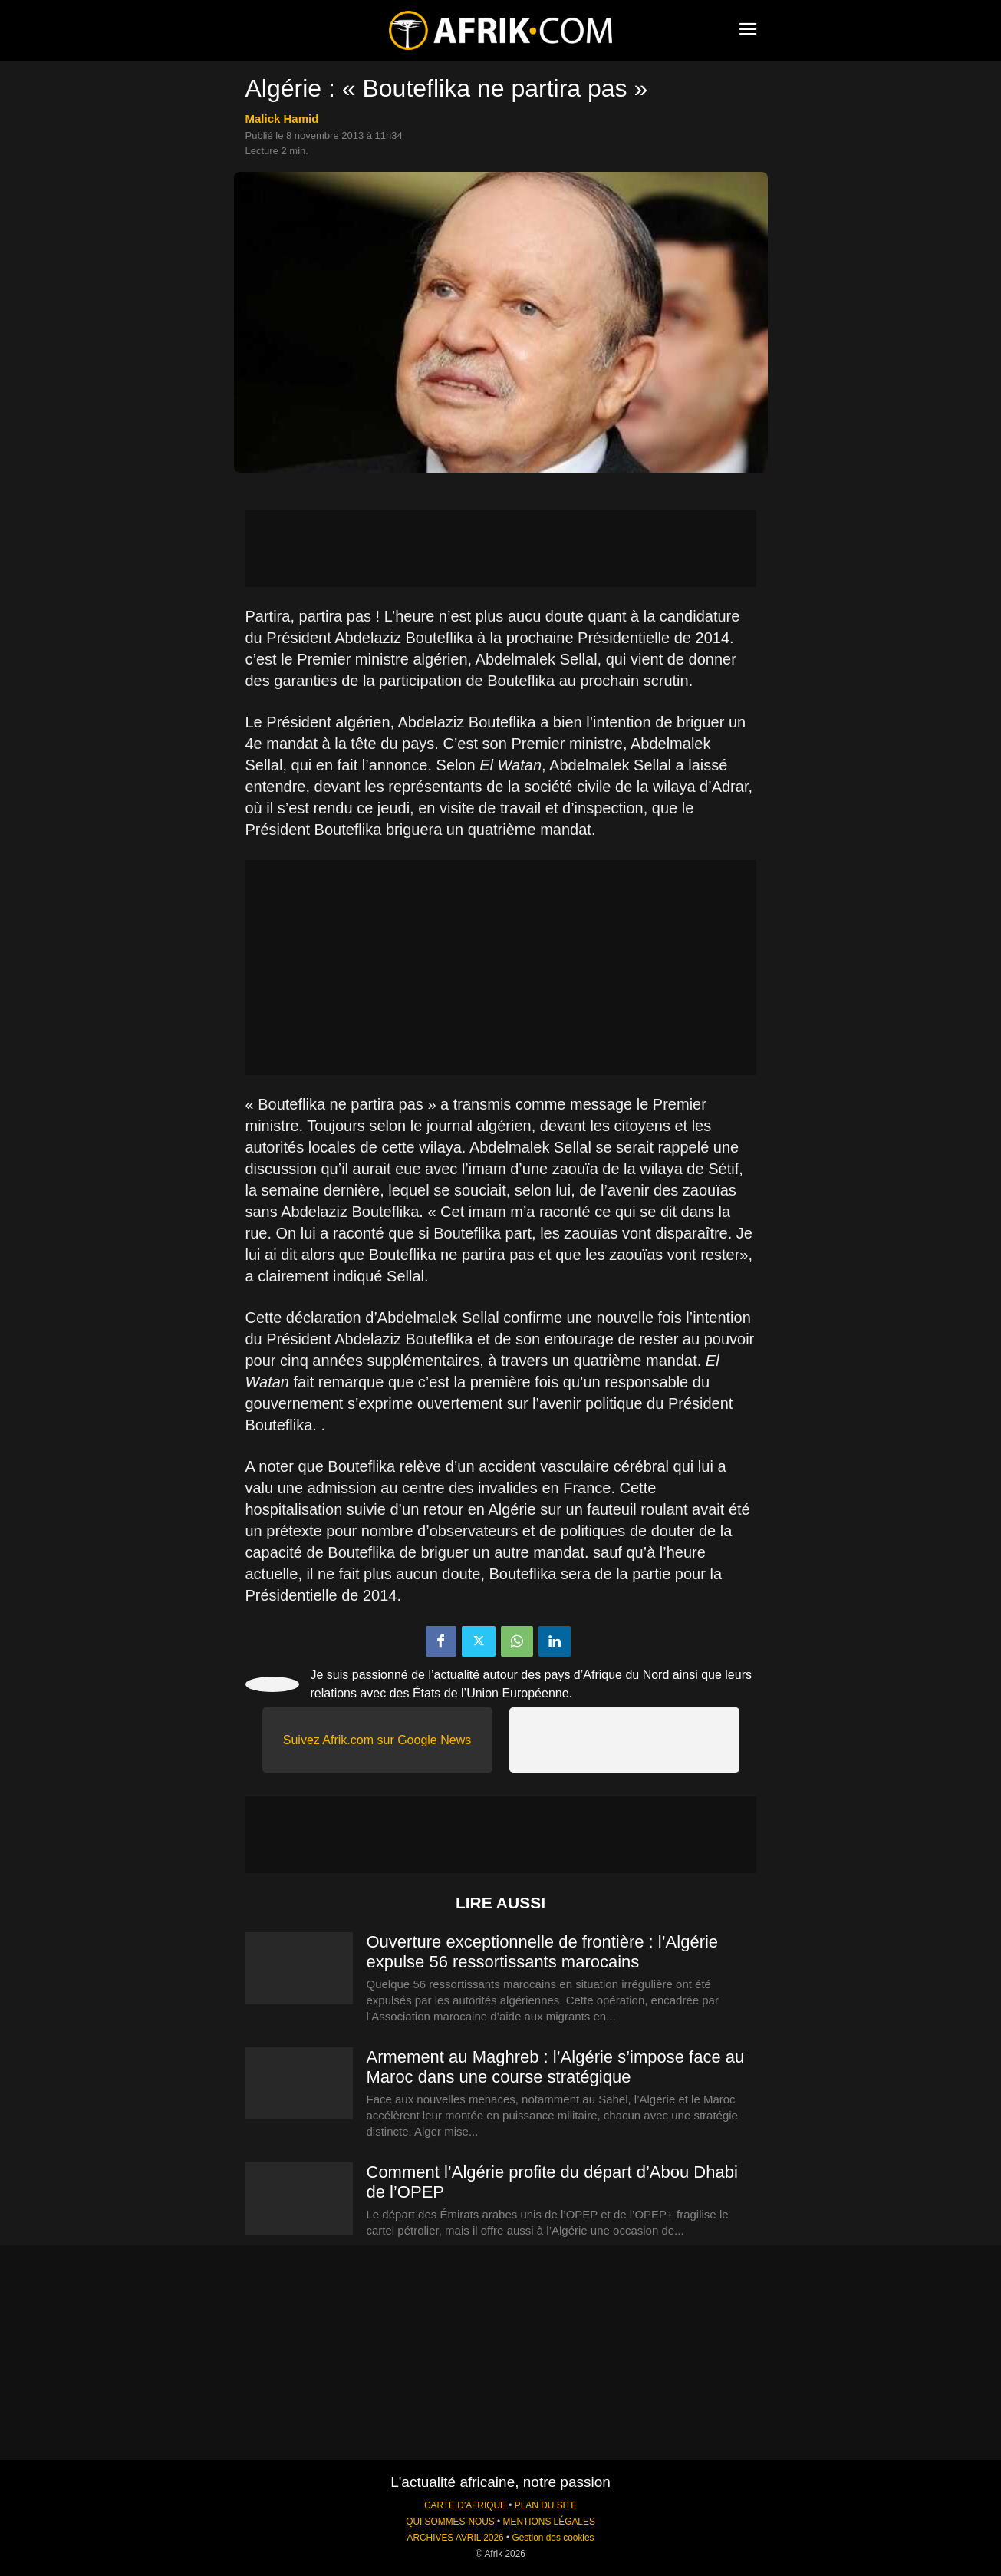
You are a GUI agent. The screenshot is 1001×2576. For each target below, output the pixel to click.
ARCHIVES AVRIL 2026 (455, 2537)
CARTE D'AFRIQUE (465, 2505)
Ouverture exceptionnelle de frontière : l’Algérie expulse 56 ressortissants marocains (543, 1951)
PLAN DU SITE (546, 2505)
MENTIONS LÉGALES (549, 2521)
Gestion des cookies (553, 2537)
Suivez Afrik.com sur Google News (377, 1739)
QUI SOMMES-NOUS (450, 2521)
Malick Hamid (282, 118)
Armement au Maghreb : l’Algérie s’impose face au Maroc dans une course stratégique (556, 2066)
